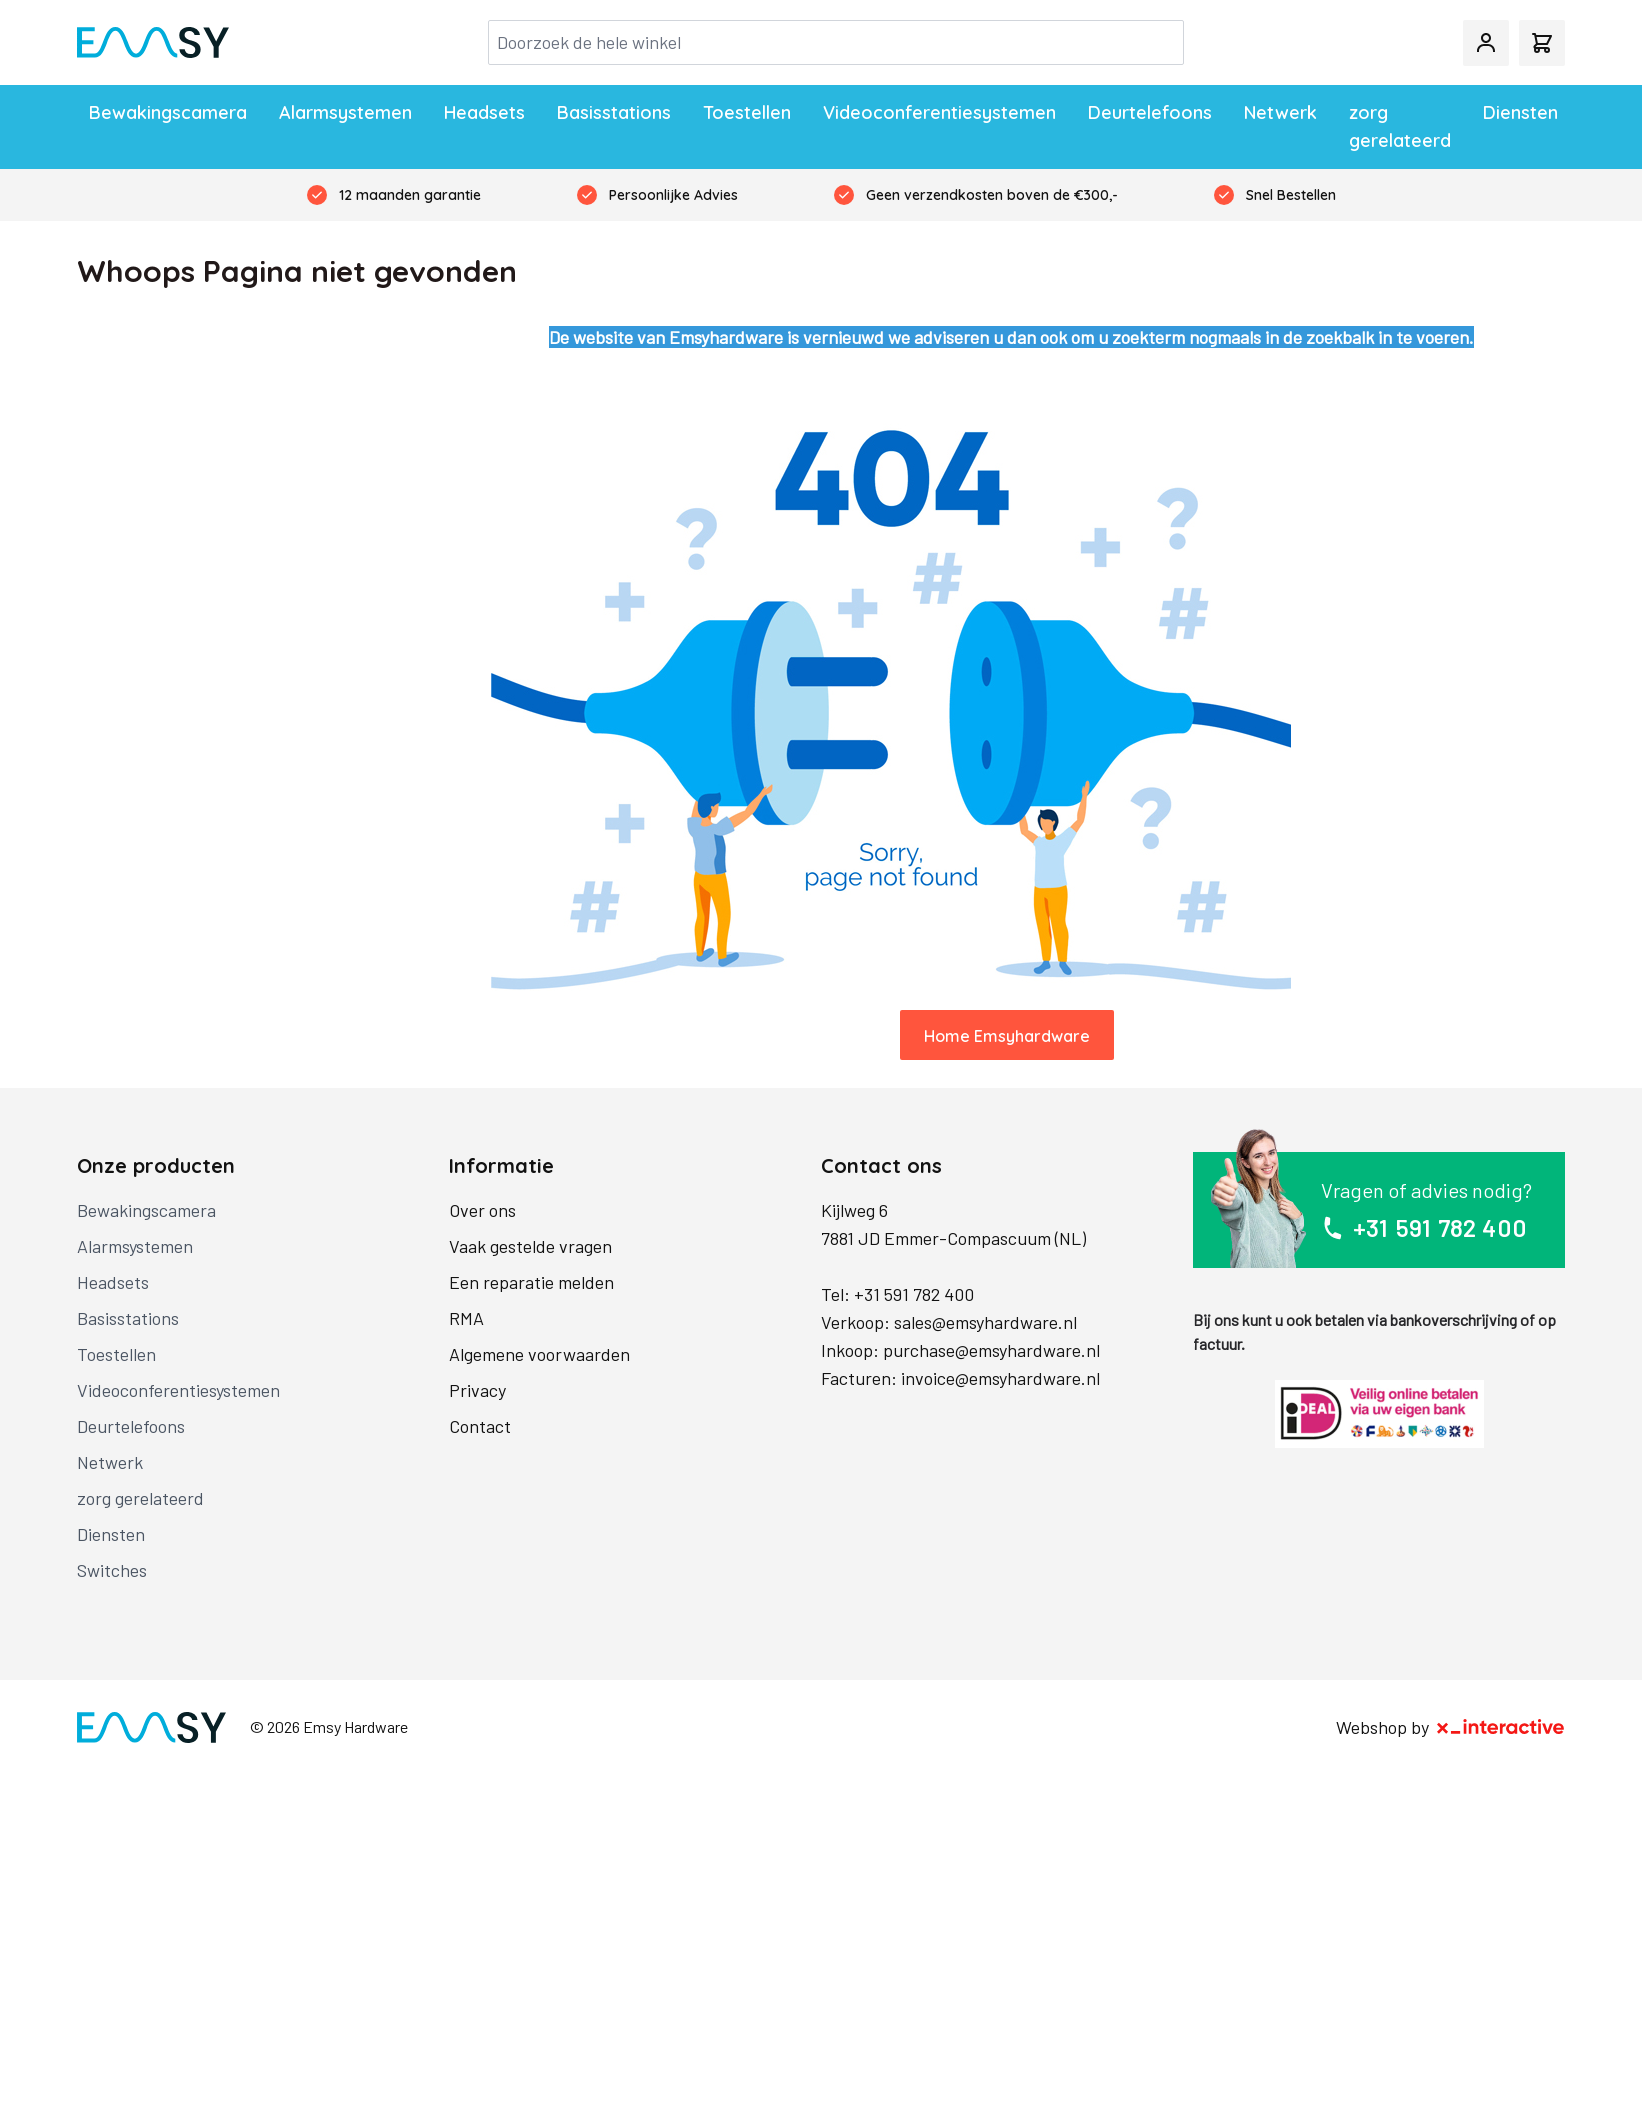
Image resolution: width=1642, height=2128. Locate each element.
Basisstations (614, 112)
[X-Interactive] (1501, 1727)
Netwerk (1280, 112)
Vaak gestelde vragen (530, 1246)
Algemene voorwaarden (539, 1354)
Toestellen (747, 112)
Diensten (1520, 112)
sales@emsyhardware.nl (985, 1322)
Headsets (484, 112)
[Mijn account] (1486, 43)
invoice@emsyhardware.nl (1000, 1378)
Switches (112, 1570)
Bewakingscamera (168, 112)
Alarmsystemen (345, 112)
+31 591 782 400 (914, 1294)
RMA (466, 1318)
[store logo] (153, 43)
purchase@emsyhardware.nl (991, 1350)
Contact (480, 1426)
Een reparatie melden (531, 1282)
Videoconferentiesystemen (939, 112)
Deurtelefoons (1150, 112)
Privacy (477, 1390)
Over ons (482, 1210)
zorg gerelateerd (1400, 126)
